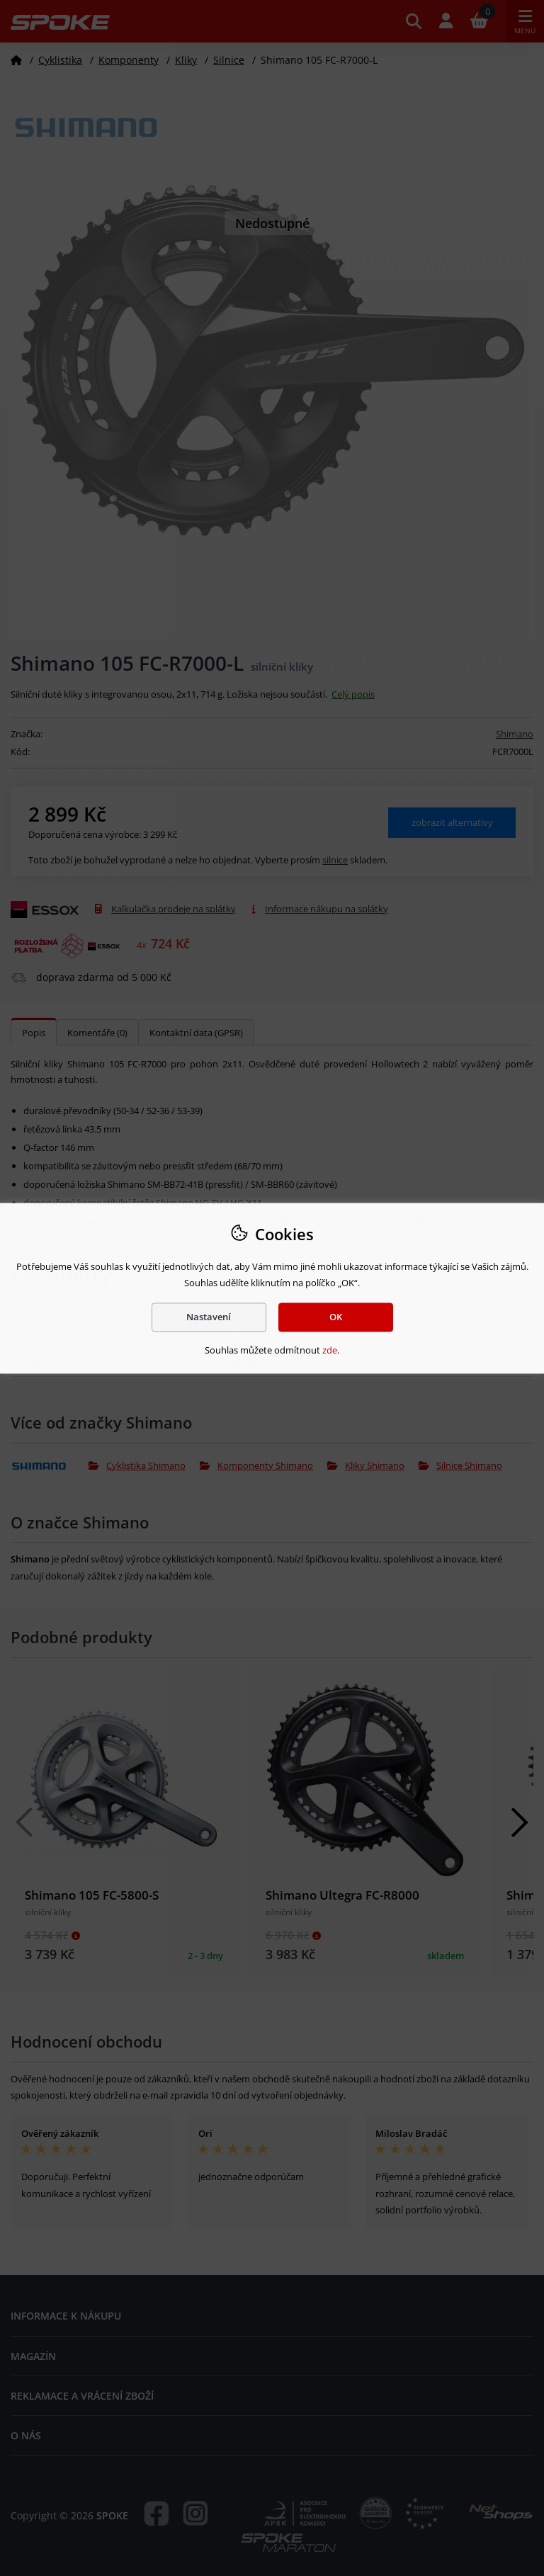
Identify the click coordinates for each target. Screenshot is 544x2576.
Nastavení (208, 1316)
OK (335, 1316)
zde (329, 1350)
